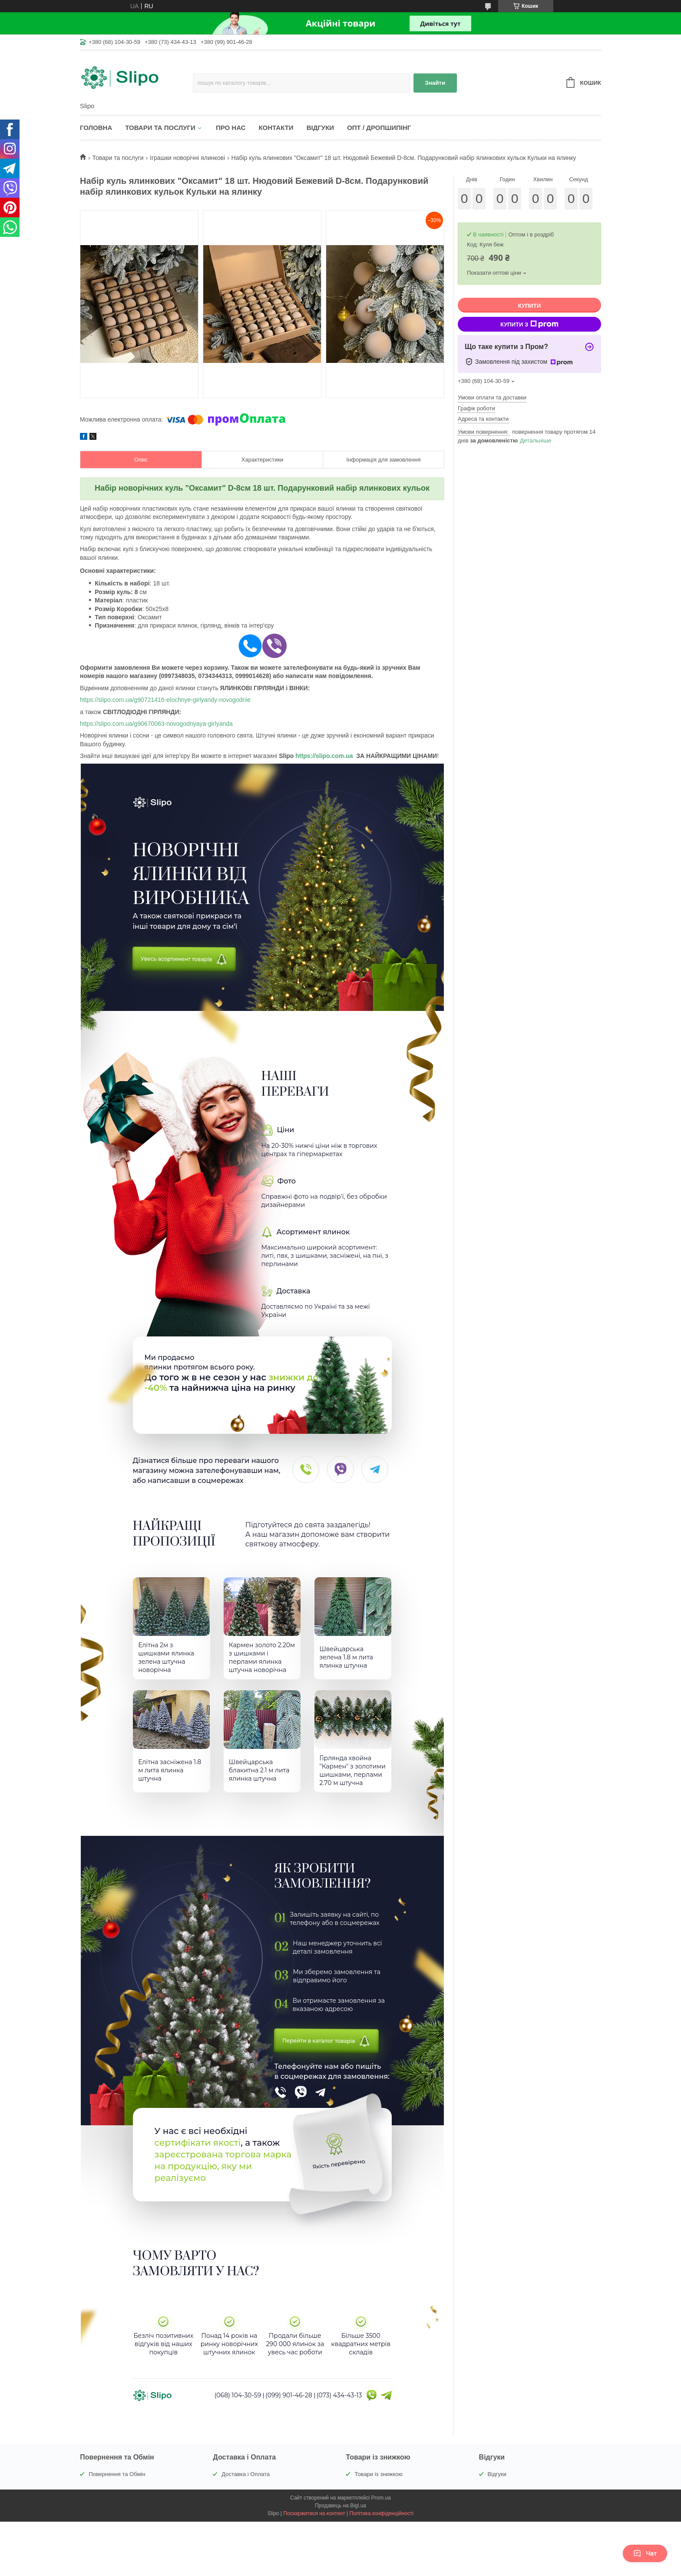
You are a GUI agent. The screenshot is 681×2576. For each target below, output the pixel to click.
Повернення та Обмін (117, 2484)
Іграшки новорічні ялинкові (187, 157)
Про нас (231, 127)
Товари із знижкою (378, 2484)
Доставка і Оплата (245, 2484)
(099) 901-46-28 (288, 2405)
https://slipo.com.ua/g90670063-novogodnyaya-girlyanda (156, 723)
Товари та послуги (160, 127)
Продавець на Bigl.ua (340, 2516)
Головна (96, 127)
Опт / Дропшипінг (379, 127)
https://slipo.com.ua (324, 755)
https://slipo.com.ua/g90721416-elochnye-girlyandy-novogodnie (165, 699)
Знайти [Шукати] (435, 83)
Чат (645, 2553)
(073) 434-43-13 (339, 2405)
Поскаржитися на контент (314, 2523)
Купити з (529, 324)
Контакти (275, 127)
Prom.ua (381, 2508)
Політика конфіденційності (382, 2523)
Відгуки (320, 127)
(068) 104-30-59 (238, 2405)
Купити (529, 305)
